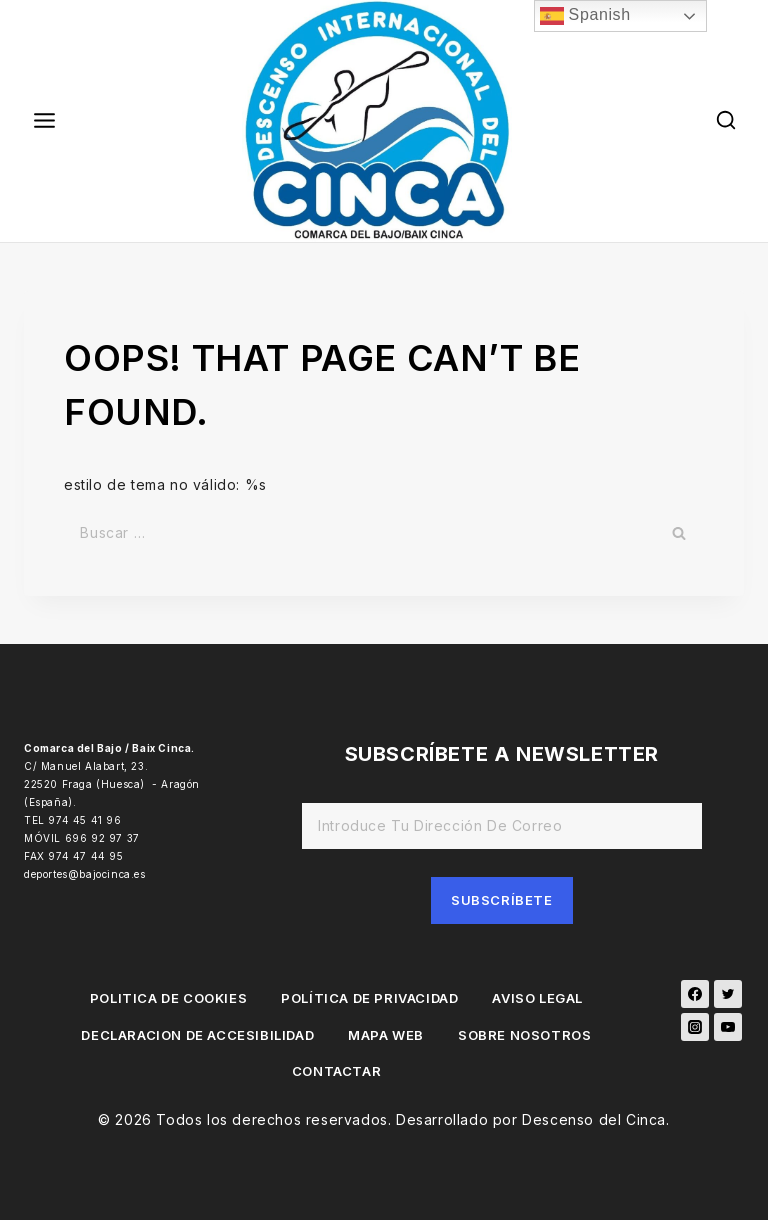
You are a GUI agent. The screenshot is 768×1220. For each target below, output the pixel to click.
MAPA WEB (386, 1035)
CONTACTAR (336, 1071)
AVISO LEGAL (537, 998)
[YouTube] (728, 1027)
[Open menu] (45, 121)
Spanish (585, 16)
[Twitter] (728, 994)
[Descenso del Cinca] (384, 121)
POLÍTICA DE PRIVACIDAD (369, 998)
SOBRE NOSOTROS (524, 1035)
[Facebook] (695, 994)
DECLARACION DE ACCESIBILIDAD (197, 1035)
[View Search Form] (726, 120)
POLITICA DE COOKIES (168, 998)
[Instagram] (695, 1027)
